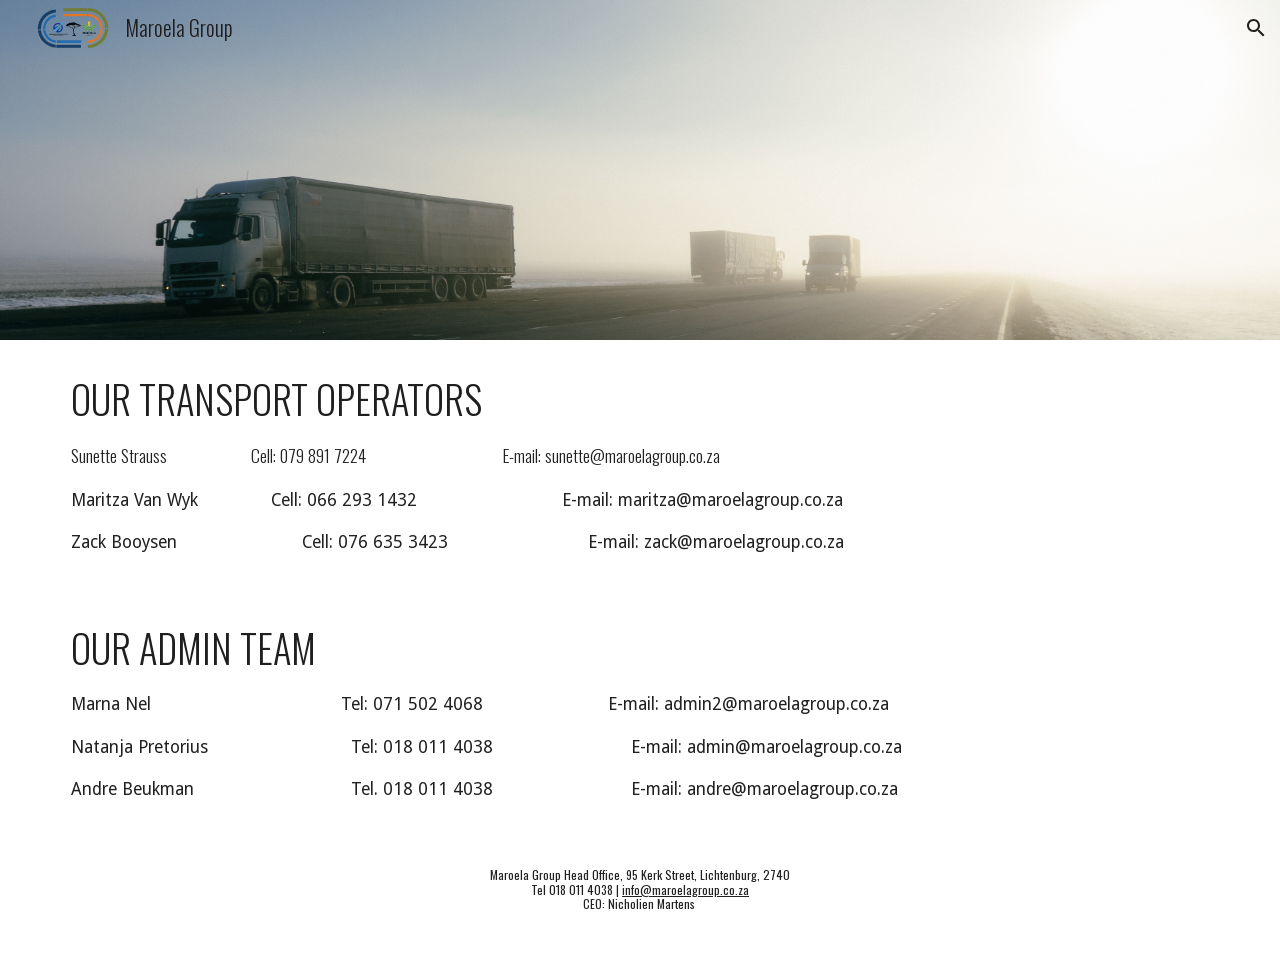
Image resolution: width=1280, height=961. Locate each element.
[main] (640, 464)
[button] (1256, 28)
